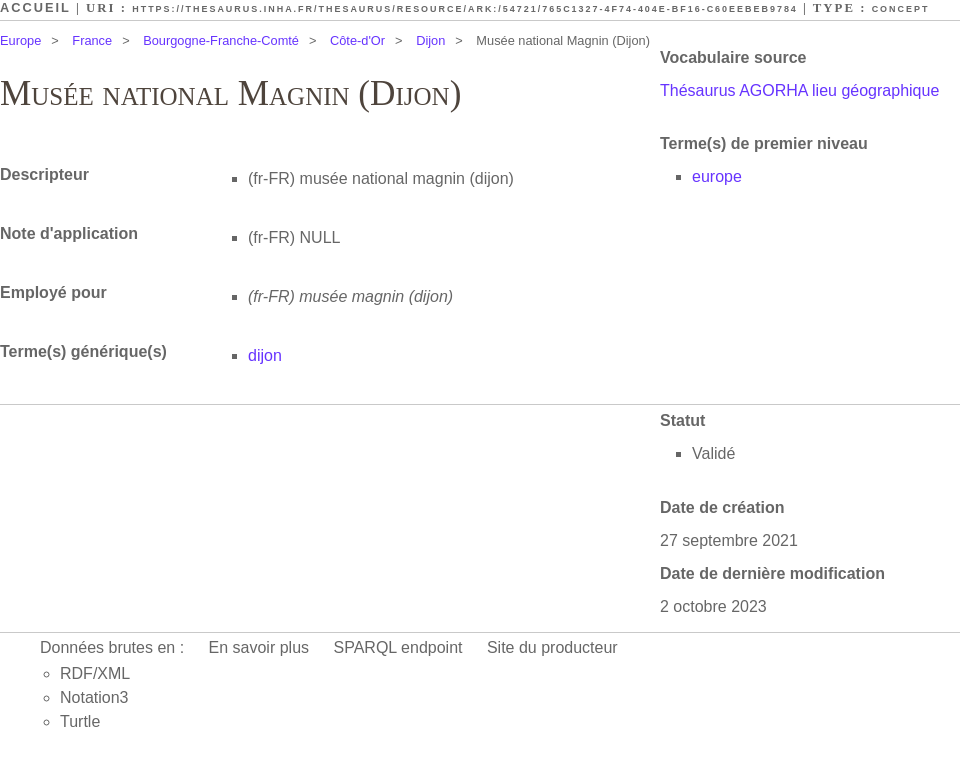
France (92, 40)
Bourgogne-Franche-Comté (221, 40)
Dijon (430, 40)
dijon (265, 355)
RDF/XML (95, 673)
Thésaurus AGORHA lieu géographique (799, 90)
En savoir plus (259, 647)
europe (717, 176)
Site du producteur (552, 647)
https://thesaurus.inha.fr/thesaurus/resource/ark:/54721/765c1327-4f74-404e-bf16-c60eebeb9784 (465, 9)
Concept (901, 9)
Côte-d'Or (357, 40)
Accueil (35, 7)
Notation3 (94, 697)
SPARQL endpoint (398, 647)
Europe (20, 40)
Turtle (80, 721)
